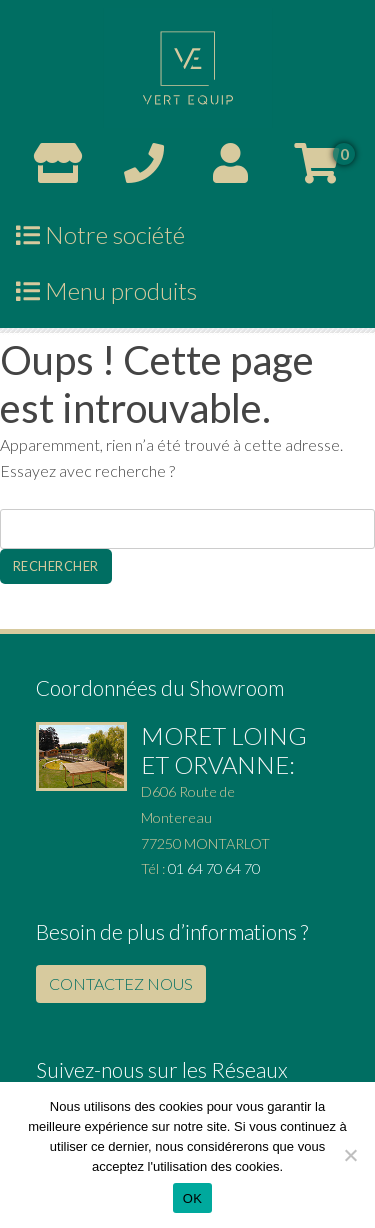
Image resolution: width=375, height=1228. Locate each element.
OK (192, 1198)
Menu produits (106, 290)
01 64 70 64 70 (214, 868)
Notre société (100, 235)
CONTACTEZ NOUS (121, 983)
